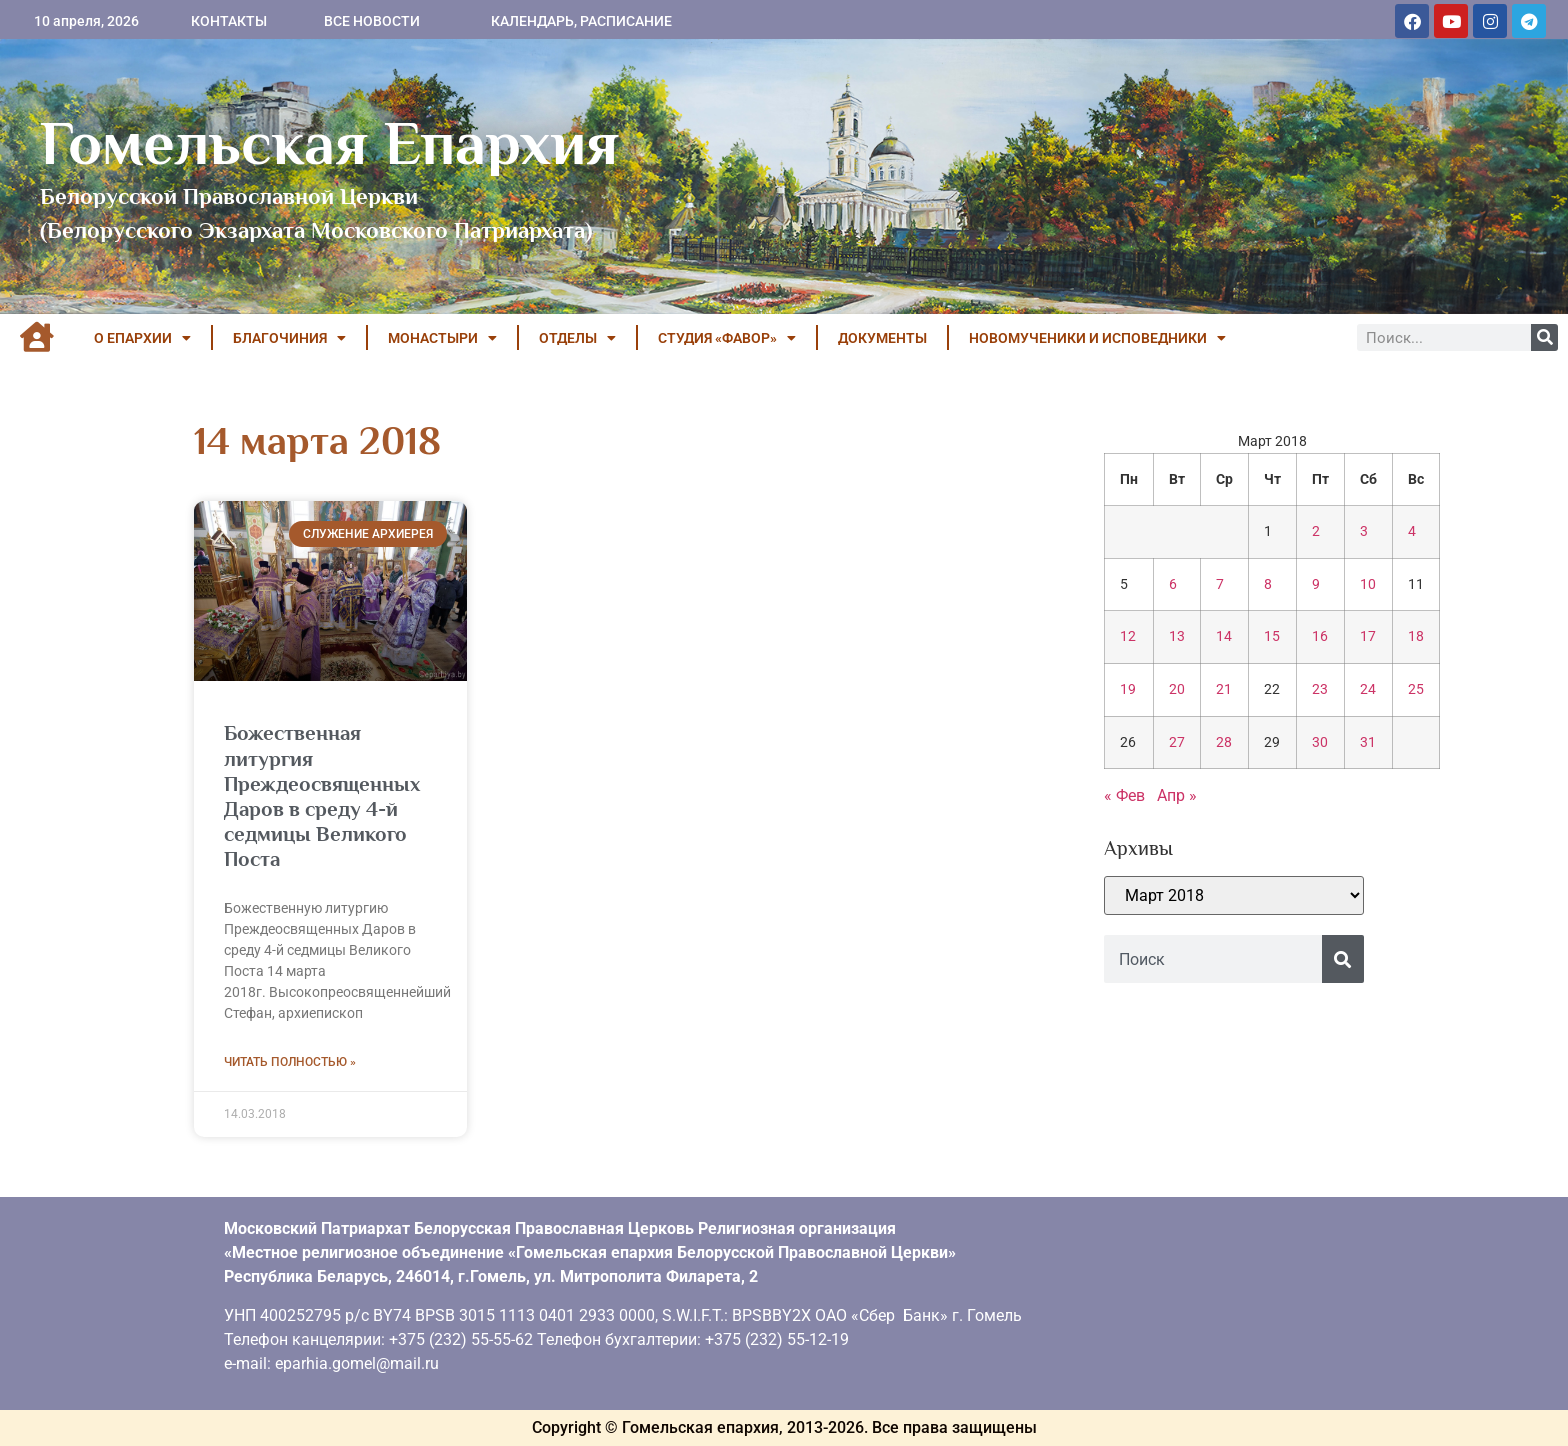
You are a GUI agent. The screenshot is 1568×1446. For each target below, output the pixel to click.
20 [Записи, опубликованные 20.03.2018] (1177, 689)
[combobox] (1213, 959)
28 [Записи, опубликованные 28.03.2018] (1224, 742)
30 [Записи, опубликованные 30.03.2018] (1320, 742)
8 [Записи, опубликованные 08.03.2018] (1268, 584)
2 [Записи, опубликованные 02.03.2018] (1316, 531)
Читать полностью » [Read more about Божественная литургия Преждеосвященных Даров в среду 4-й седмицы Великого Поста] (290, 1062)
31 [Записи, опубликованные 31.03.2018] (1368, 742)
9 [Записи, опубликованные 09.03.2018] (1316, 584)
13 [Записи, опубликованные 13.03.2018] (1177, 636)
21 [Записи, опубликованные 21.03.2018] (1224, 689)
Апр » (1177, 795)
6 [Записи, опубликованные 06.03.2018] (1173, 584)
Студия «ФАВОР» (727, 338)
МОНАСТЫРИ (442, 338)
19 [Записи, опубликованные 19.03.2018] (1128, 689)
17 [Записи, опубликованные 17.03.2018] (1368, 636)
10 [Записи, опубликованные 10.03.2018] (1368, 584)
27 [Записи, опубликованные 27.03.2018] (1177, 742)
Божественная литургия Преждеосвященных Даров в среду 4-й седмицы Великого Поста (322, 796)
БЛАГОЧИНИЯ (289, 338)
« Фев (1124, 795)
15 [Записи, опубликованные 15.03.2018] (1272, 636)
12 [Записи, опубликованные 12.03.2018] (1128, 636)
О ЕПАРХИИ (142, 338)
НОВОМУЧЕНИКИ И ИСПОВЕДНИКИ (1097, 338)
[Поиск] (1544, 337)
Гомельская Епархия (329, 143)
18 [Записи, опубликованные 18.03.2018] (1416, 636)
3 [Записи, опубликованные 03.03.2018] (1364, 531)
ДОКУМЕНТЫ (882, 338)
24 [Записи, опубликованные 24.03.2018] (1368, 689)
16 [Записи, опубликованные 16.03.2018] (1320, 636)
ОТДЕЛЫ (577, 338)
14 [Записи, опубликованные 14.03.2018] (1224, 636)
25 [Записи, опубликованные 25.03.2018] (1416, 689)
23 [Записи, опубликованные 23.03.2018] (1320, 689)
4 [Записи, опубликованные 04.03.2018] (1412, 531)
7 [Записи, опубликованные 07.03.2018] (1220, 584)
